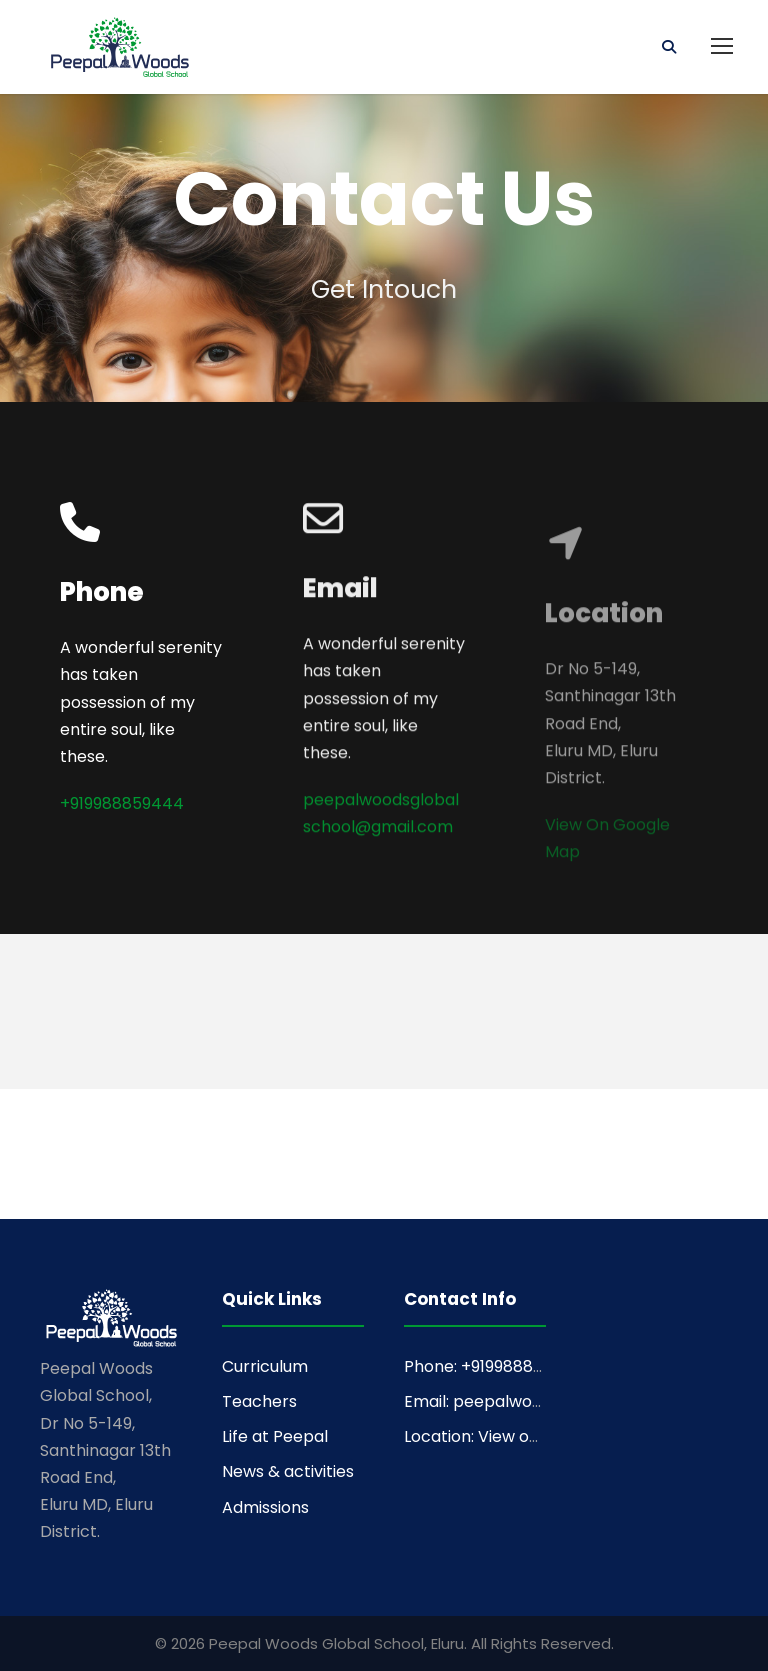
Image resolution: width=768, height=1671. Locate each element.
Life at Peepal (275, 1436)
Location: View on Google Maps (525, 1436)
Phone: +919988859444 (494, 1366)
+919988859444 (122, 805)
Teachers (259, 1401)
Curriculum (265, 1366)
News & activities (288, 1471)
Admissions (265, 1507)
